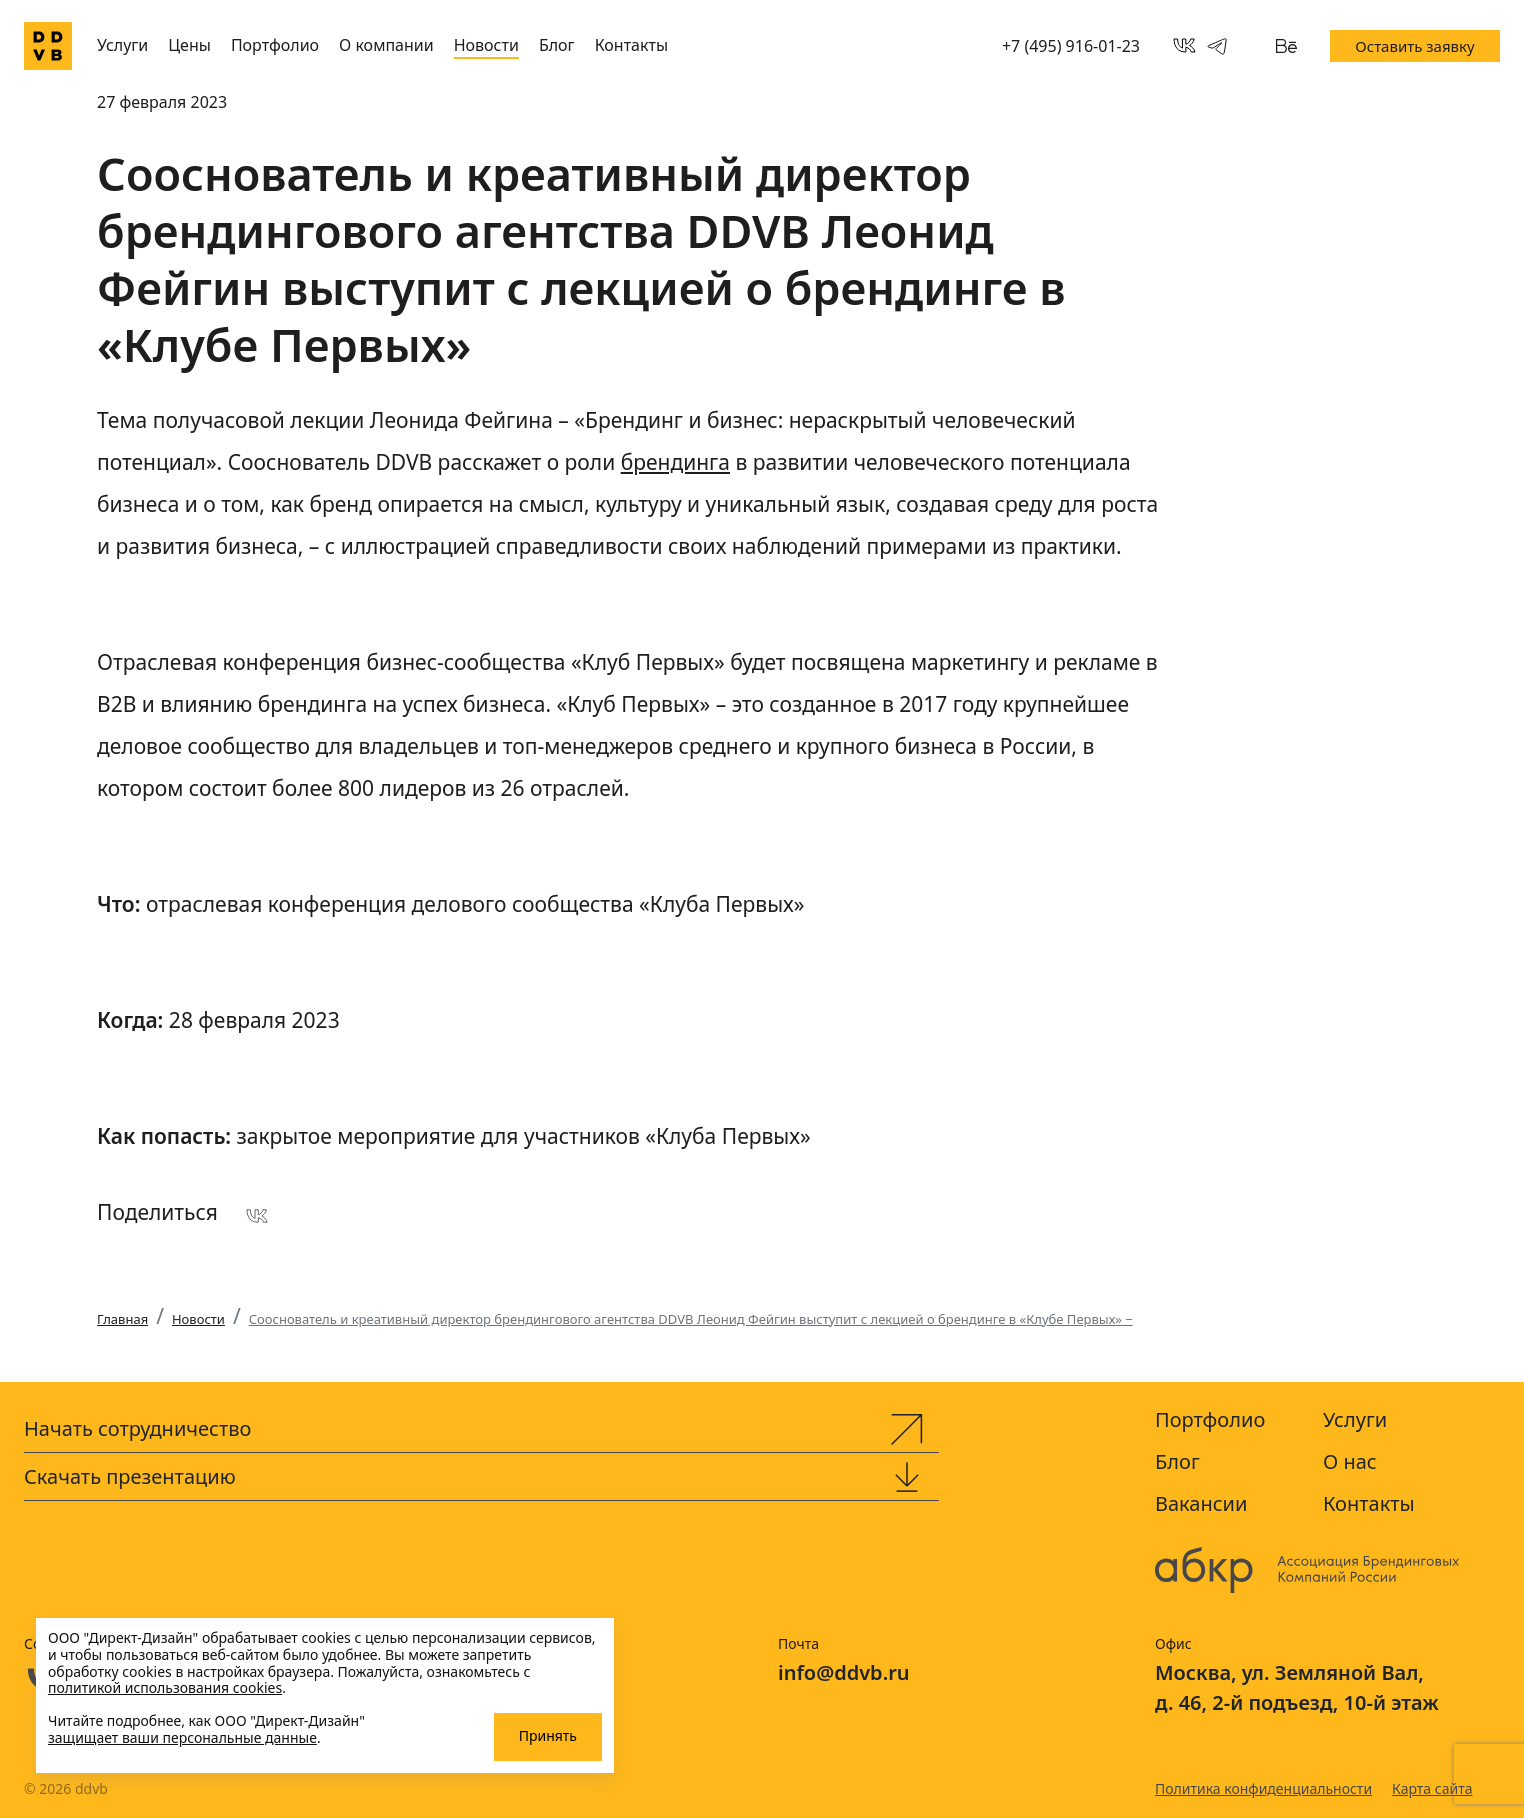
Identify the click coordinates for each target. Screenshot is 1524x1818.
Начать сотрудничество (137, 1428)
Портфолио (275, 45)
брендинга (675, 462)
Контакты (631, 45)
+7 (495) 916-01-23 (1071, 46)
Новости (486, 45)
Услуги (122, 45)
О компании (386, 45)
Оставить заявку (1414, 46)
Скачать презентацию (130, 1476)
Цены (189, 45)
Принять (548, 1735)
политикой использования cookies (165, 1687)
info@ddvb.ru (844, 1672)
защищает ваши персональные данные (182, 1737)
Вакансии (1201, 1503)
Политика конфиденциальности (1263, 1788)
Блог (557, 45)
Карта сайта (1432, 1788)
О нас (1350, 1461)
